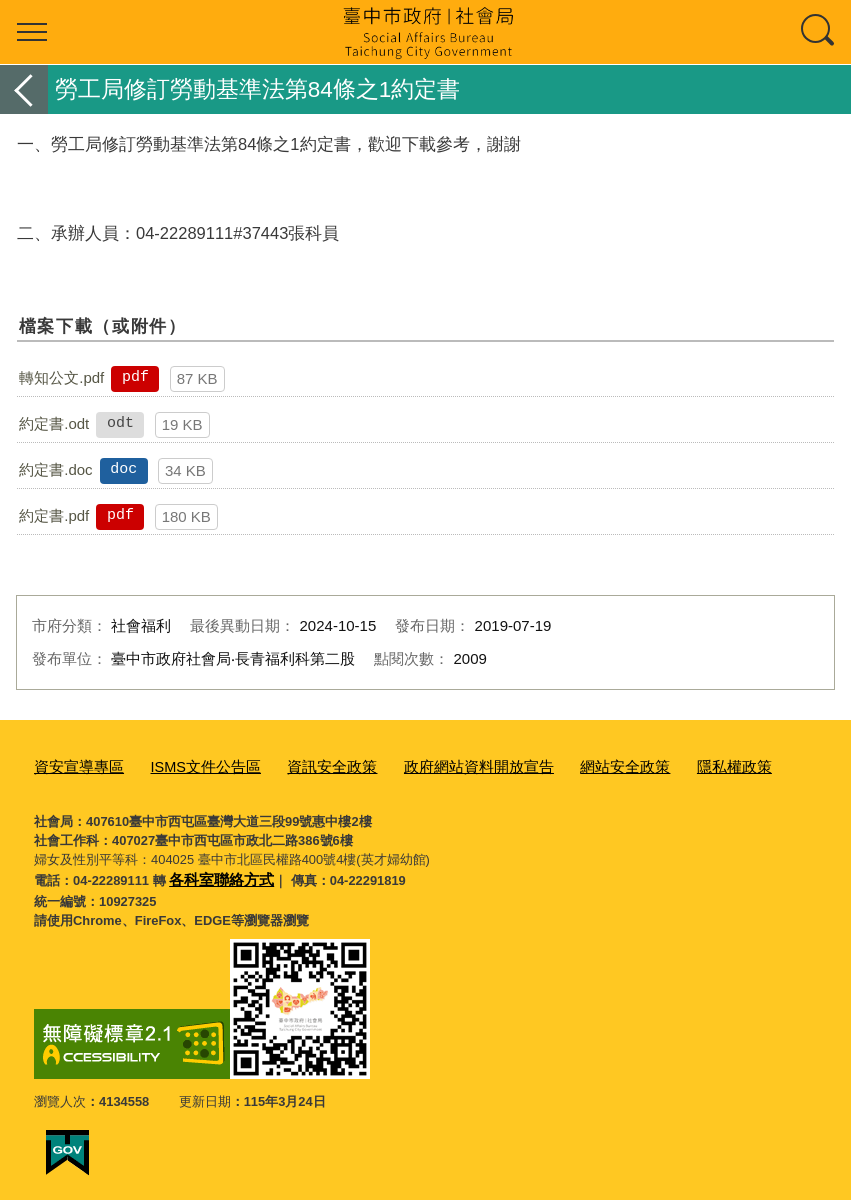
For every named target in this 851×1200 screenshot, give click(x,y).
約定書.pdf (54, 515)
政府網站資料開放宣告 (431, 765)
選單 (32, 32)
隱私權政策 (659, 765)
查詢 (819, 32)
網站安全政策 (562, 765)
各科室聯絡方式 (214, 875)
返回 (24, 89)
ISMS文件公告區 (187, 765)
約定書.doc (55, 469)
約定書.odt (54, 423)
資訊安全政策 (301, 765)
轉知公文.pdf (61, 377)
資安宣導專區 (73, 765)
